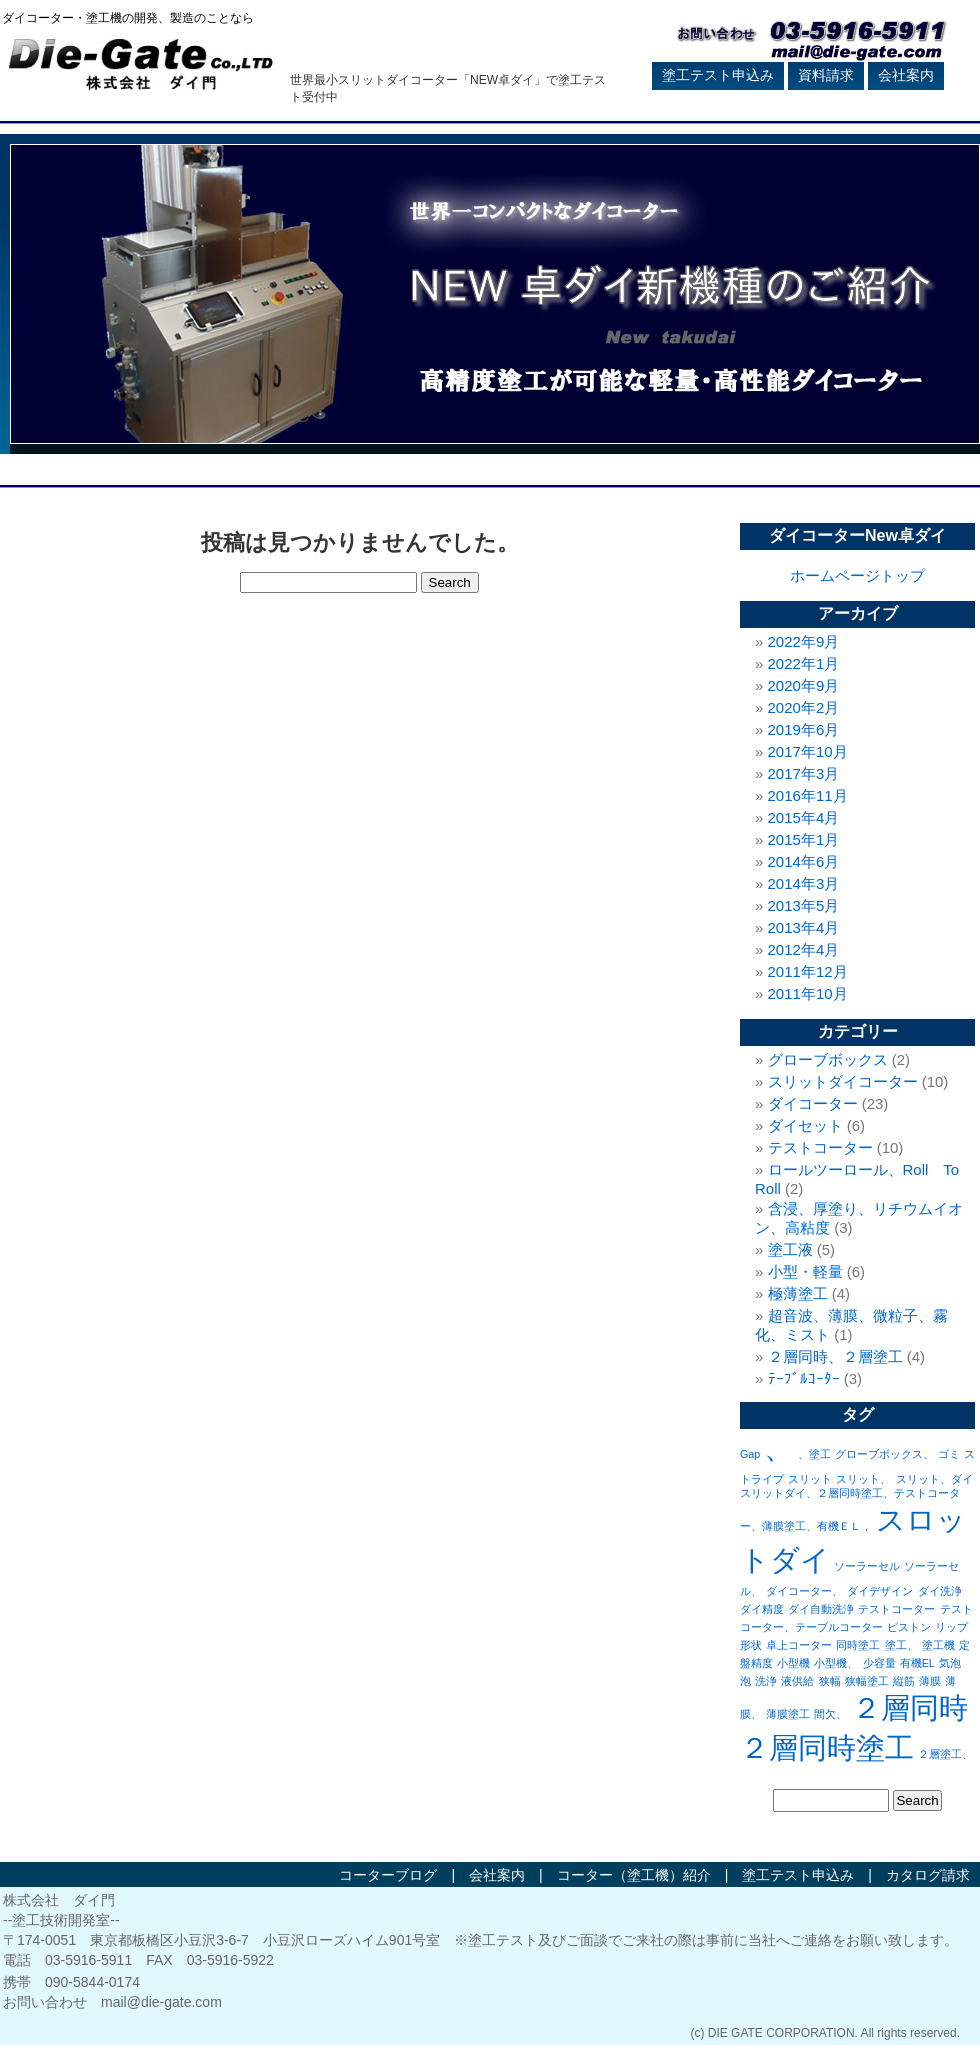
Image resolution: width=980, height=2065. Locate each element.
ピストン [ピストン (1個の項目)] (909, 1627)
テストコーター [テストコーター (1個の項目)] (896, 1609)
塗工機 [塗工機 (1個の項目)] (938, 1645)
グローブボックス (828, 1059)
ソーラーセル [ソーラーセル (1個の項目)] (867, 1566)
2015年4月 (804, 817)
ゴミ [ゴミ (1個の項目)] (949, 1454)
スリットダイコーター (843, 1081)
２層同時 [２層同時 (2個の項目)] (910, 1707)
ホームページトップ (857, 575)
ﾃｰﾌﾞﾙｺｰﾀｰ (804, 1378)
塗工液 (790, 1249)
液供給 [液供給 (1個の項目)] (797, 1681)
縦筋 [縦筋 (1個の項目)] (904, 1681)
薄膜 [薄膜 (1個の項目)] (930, 1681)
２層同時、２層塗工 (835, 1356)
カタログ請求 (928, 1875)
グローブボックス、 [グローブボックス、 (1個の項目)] (884, 1454)
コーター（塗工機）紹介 (634, 1875)
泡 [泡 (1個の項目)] (745, 1681)
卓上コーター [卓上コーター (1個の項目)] (799, 1645)
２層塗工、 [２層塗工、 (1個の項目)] (945, 1754)
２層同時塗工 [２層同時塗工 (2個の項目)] (827, 1747)
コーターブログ (388, 1875)
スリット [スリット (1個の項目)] (810, 1479)
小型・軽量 (805, 1271)
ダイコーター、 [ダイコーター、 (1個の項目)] (804, 1591)
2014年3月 (804, 883)
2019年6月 (804, 729)
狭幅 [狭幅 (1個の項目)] (830, 1681)
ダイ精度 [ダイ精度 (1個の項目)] (762, 1609)
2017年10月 (808, 751)
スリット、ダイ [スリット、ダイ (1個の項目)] (934, 1479)
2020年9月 (804, 685)
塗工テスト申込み (718, 75)
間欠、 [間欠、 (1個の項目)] (830, 1714)
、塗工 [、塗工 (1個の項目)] (814, 1454)
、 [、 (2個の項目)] (778, 1447)
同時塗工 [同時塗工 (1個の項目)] (858, 1645)
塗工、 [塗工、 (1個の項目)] (901, 1645)
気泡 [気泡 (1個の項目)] (950, 1663)
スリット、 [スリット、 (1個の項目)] (863, 1479)
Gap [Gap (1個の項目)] (750, 1454)
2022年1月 (804, 663)
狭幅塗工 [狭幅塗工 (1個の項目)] (867, 1681)
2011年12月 (808, 971)
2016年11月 (808, 795)
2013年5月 (804, 905)
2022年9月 (804, 641)
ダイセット (805, 1125)
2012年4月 (804, 949)
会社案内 (906, 75)
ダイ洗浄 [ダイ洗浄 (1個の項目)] (940, 1591)
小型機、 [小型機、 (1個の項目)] (836, 1663)
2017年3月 (804, 773)
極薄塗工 (798, 1293)
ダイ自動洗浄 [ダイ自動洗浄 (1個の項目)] (821, 1609)
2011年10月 (808, 993)
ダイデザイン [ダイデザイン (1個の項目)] (880, 1591)
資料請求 (826, 75)
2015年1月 (804, 839)
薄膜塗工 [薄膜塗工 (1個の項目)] (788, 1714)
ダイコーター (813, 1103)
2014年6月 (804, 861)
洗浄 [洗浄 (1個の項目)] (766, 1681)
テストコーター (820, 1147)
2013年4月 (804, 927)
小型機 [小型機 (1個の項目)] (793, 1663)
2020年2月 (804, 707)
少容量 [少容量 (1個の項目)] (879, 1663)
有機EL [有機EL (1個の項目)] (917, 1663)
